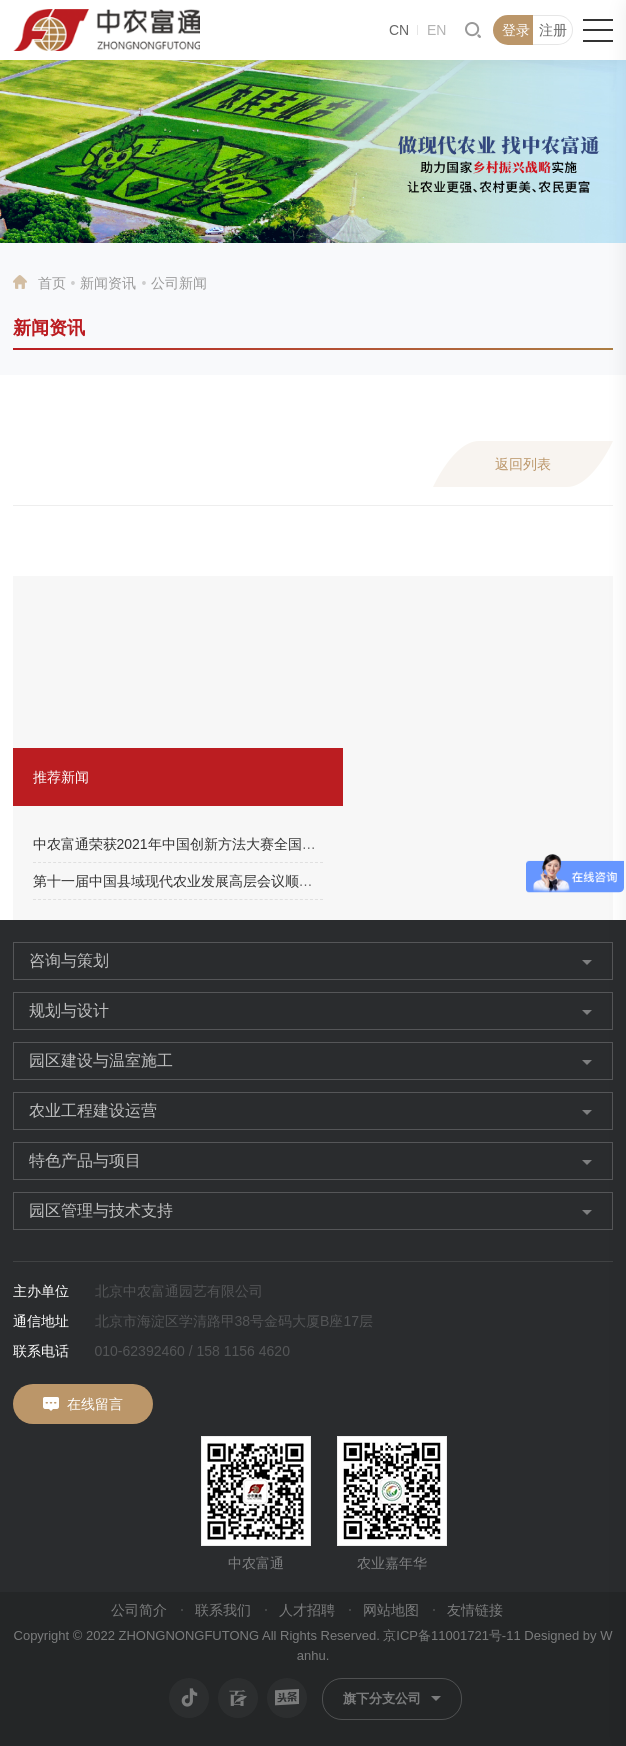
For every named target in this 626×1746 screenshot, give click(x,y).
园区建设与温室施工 (101, 1060)
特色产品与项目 (85, 1160)
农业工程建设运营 (93, 1110)
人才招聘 (307, 1610)
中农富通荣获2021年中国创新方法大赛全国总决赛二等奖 (209, 844)
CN (399, 30)
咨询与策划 (69, 960)
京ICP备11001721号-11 (451, 1635)
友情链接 (475, 1610)
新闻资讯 (108, 283)
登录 (516, 30)
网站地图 (391, 1610)
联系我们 (223, 1610)
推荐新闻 (61, 777)
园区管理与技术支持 (101, 1210)
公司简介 (139, 1610)
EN (436, 30)
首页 (52, 283)
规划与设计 (69, 1010)
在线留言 (95, 1404)
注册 (553, 30)
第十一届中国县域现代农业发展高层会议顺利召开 (187, 881)
